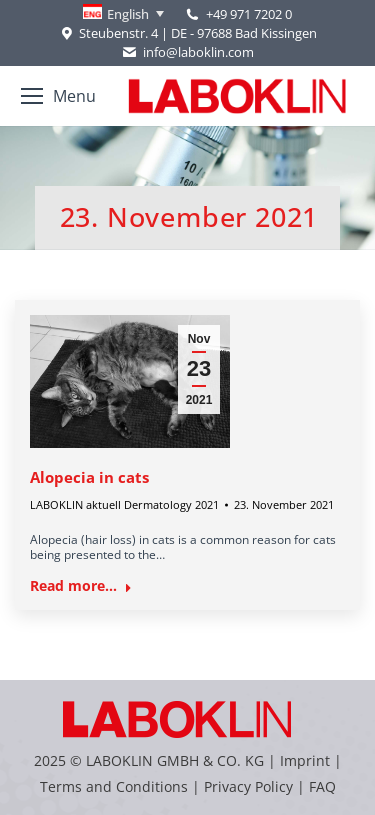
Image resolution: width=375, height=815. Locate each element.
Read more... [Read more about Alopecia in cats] (81, 586)
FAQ (322, 786)
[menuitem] (123, 14)
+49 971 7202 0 (249, 14)
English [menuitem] (128, 14)
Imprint (305, 760)
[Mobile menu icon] (58, 96)
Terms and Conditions (116, 786)
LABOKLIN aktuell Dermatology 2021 (124, 504)
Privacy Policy (248, 786)
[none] (123, 14)
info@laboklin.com (187, 52)
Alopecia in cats (89, 477)
